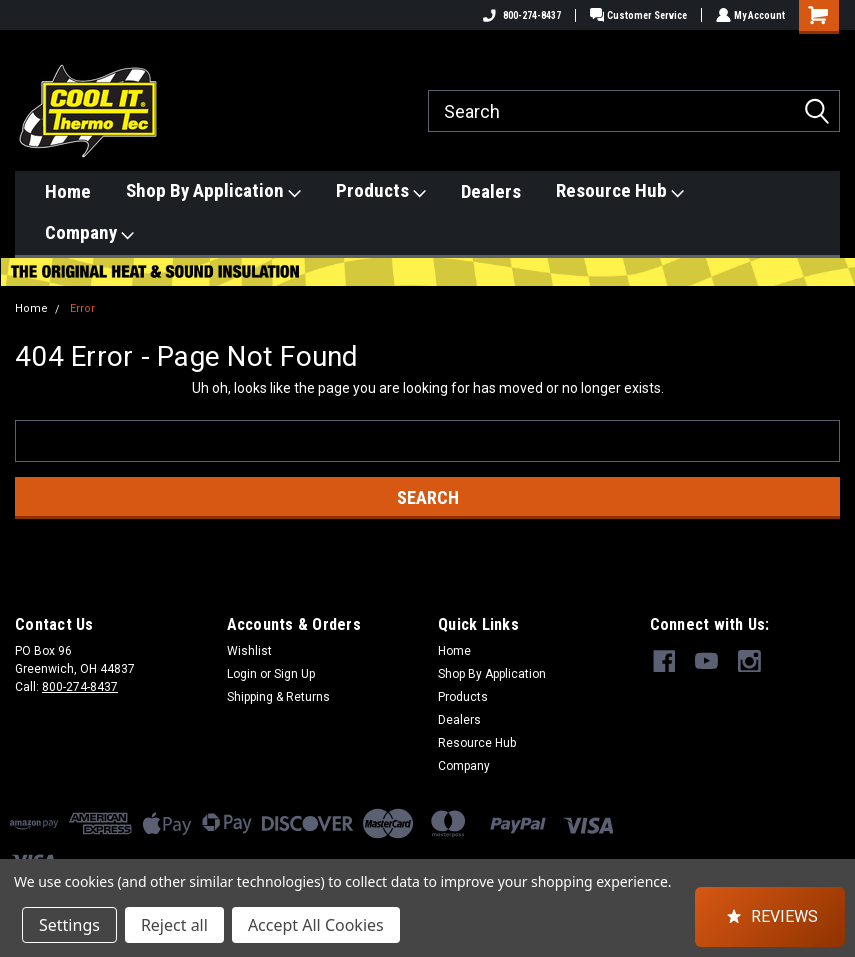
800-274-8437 (517, 15)
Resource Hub (620, 191)
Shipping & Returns (278, 697)
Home (68, 191)
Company (89, 233)
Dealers (491, 191)
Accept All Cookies (316, 925)
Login (242, 674)
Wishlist (249, 651)
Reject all (174, 925)
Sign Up (294, 674)
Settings (69, 925)
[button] (770, 917)
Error (82, 308)
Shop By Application (213, 191)
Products (381, 191)
